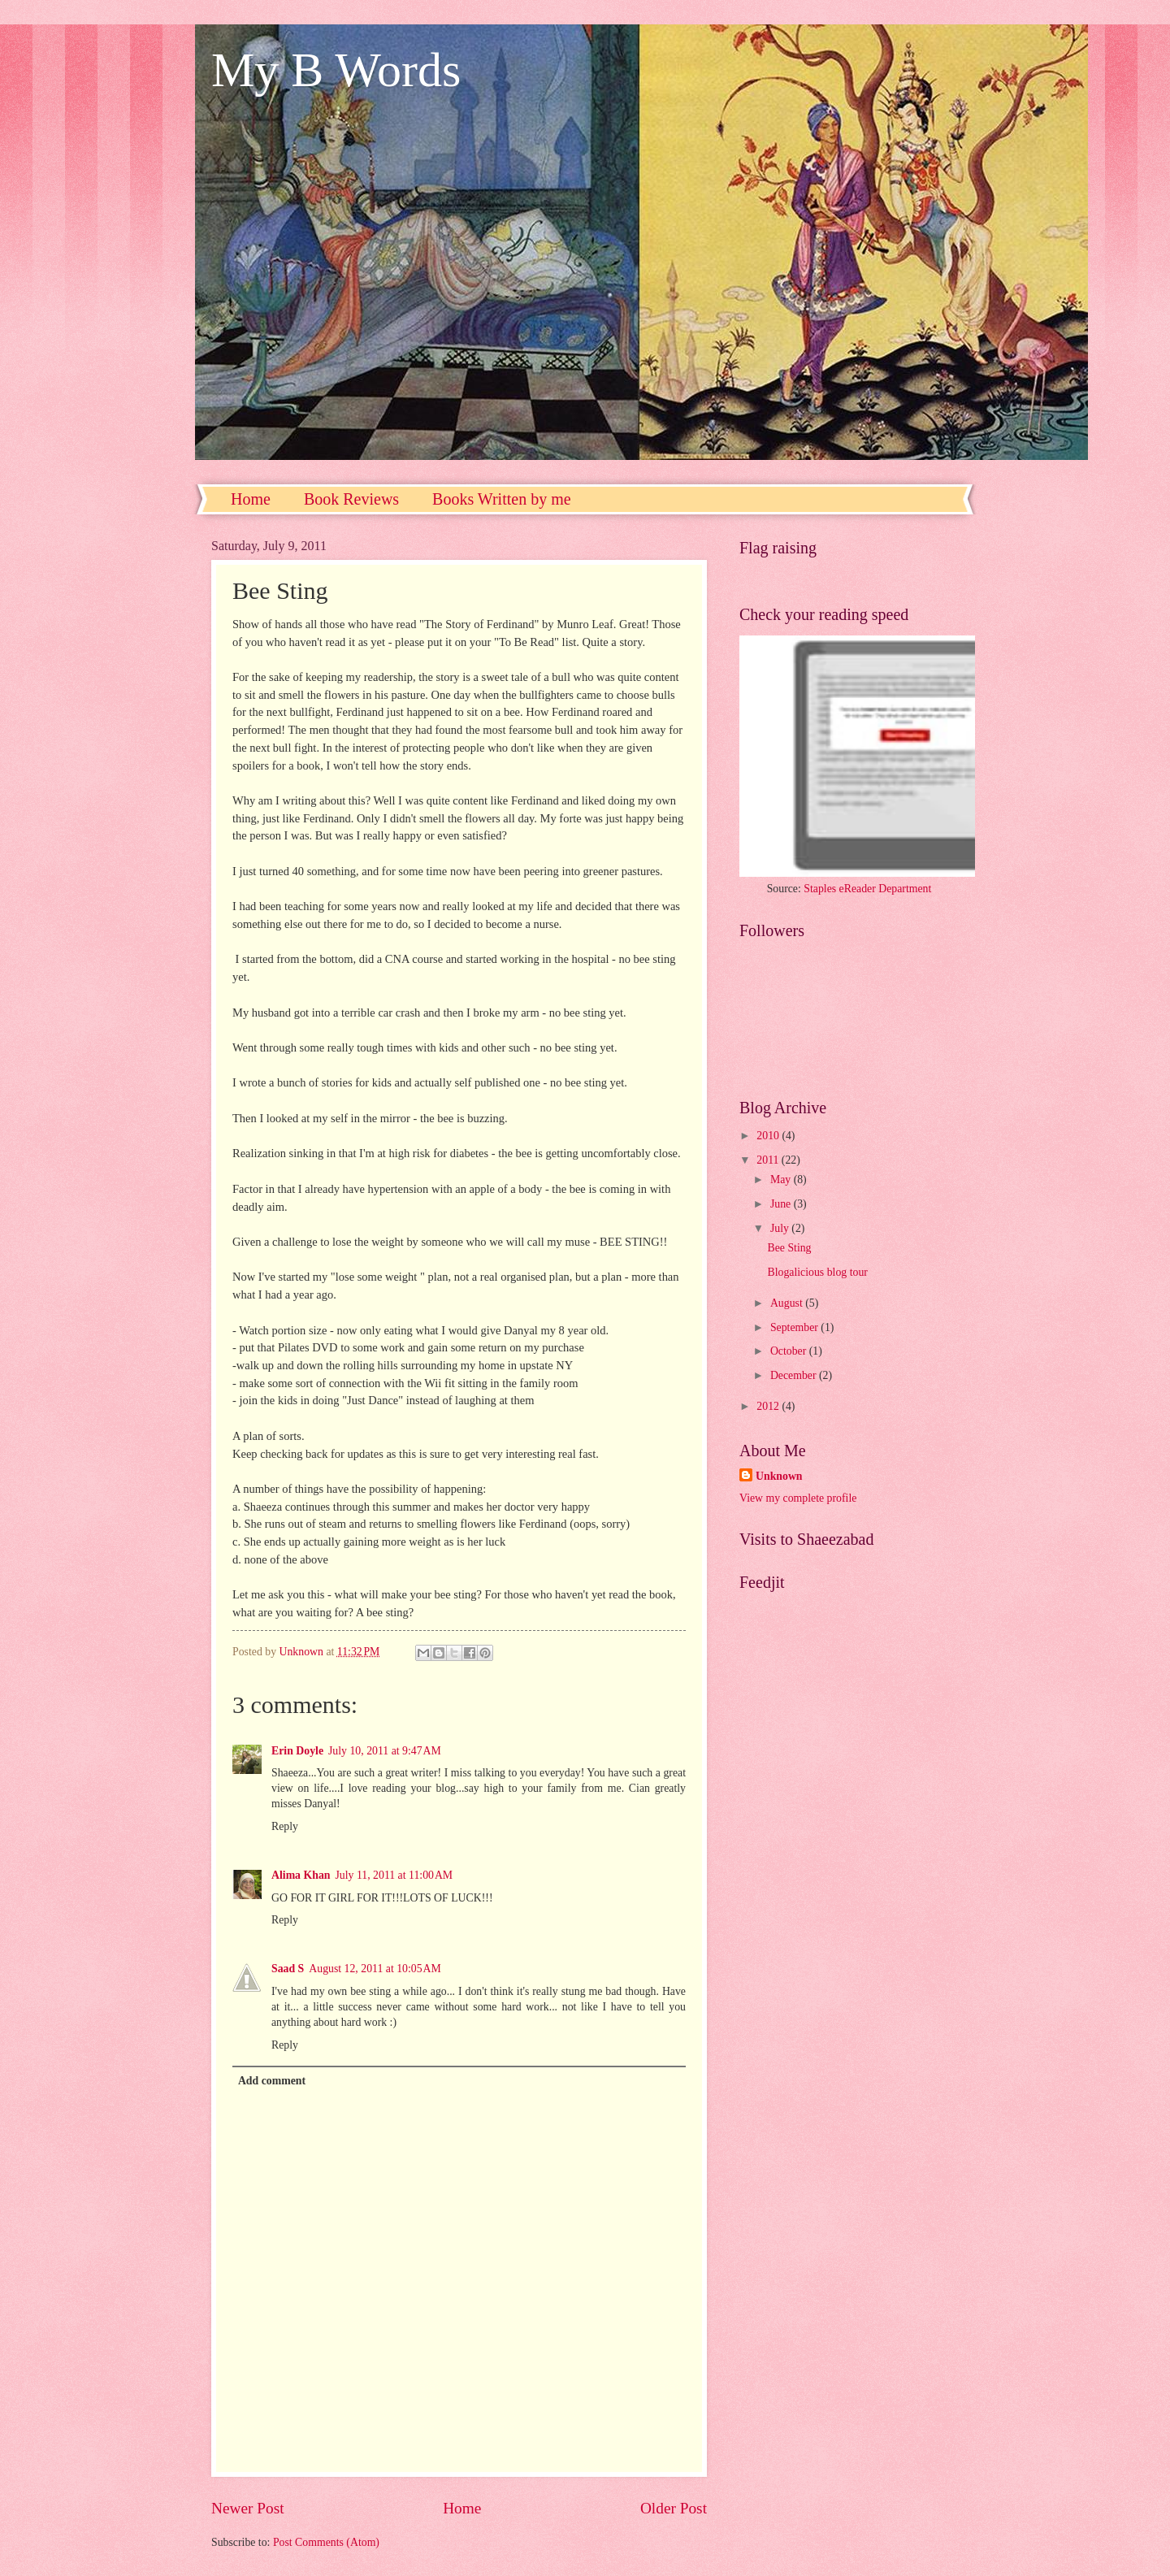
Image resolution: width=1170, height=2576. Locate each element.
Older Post (673, 2508)
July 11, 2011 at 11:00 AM (394, 1875)
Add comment (272, 2081)
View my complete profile (797, 1498)
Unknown (779, 1476)
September (795, 1327)
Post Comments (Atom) (326, 2542)
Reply (284, 1826)
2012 (769, 1406)
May (782, 1179)
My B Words (336, 70)
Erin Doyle (297, 1751)
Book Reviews (351, 499)
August (787, 1303)
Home (251, 499)
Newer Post (247, 2508)
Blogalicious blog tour (817, 1272)
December (794, 1375)
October (789, 1351)
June (782, 1204)
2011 (769, 1160)
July (780, 1228)
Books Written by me (501, 499)
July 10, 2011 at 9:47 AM (384, 1751)
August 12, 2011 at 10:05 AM (375, 1968)
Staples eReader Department (867, 889)
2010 (769, 1136)
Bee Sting (789, 1248)
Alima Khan (300, 1875)
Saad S (287, 1968)
